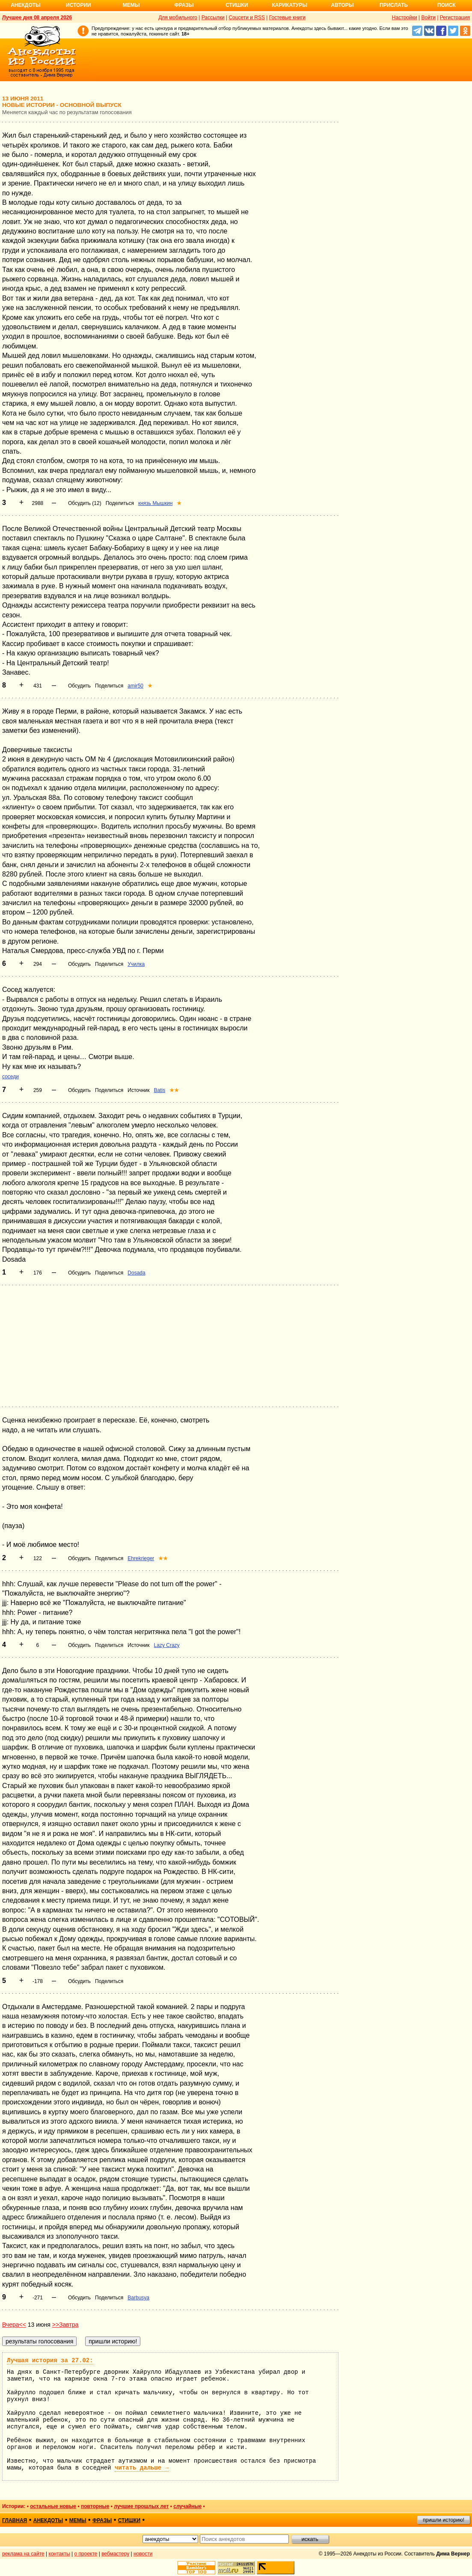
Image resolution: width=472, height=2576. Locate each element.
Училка (136, 964)
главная (14, 2520)
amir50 (135, 686)
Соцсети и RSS (247, 18)
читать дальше (142, 2467)
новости (143, 2554)
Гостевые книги (287, 18)
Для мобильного (177, 18)
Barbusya (138, 2298)
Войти (428, 18)
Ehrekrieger (141, 1558)
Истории (78, 5)
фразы (102, 2520)
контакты (59, 2554)
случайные (187, 2506)
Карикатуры (289, 5)
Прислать (394, 5)
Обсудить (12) (84, 503)
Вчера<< (14, 2324)
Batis (160, 1090)
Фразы (183, 5)
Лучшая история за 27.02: (50, 2360)
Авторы (342, 5)
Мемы (131, 5)
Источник (138, 1090)
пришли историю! (443, 2520)
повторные (95, 2506)
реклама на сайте (23, 2554)
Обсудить (79, 686)
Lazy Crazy (167, 1645)
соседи (10, 1077)
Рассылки (213, 18)
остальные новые (53, 2506)
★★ (174, 1090)
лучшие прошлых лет (141, 2506)
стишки (129, 2520)
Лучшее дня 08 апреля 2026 (37, 18)
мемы (77, 2520)
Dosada (136, 1273)
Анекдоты (26, 5)
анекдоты (48, 2520)
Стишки (237, 5)
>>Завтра (65, 2324)
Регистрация (455, 18)
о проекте (86, 2554)
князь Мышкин (155, 503)
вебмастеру (115, 2554)
